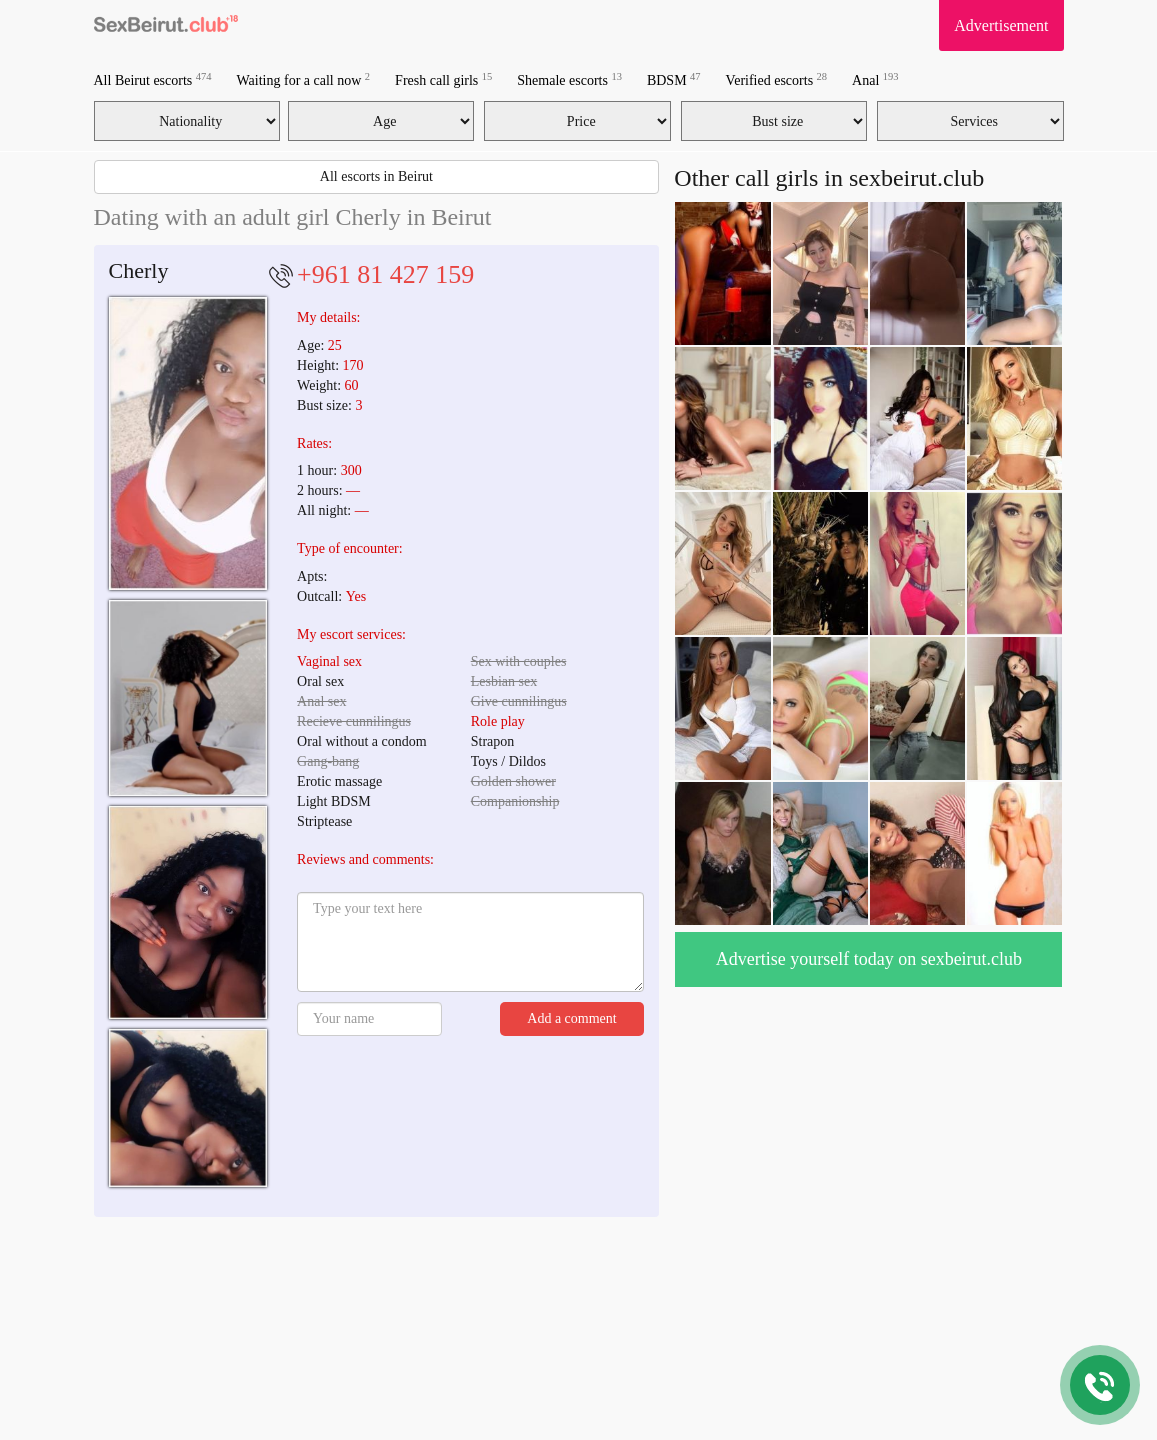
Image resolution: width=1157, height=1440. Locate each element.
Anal (875, 79)
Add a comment (571, 1018)
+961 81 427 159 (385, 274)
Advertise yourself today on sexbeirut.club (869, 959)
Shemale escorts (569, 79)
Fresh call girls (443, 79)
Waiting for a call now (304, 79)
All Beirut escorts (153, 79)
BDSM (674, 79)
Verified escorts (776, 79)
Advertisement (1001, 25)
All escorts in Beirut (376, 176)
